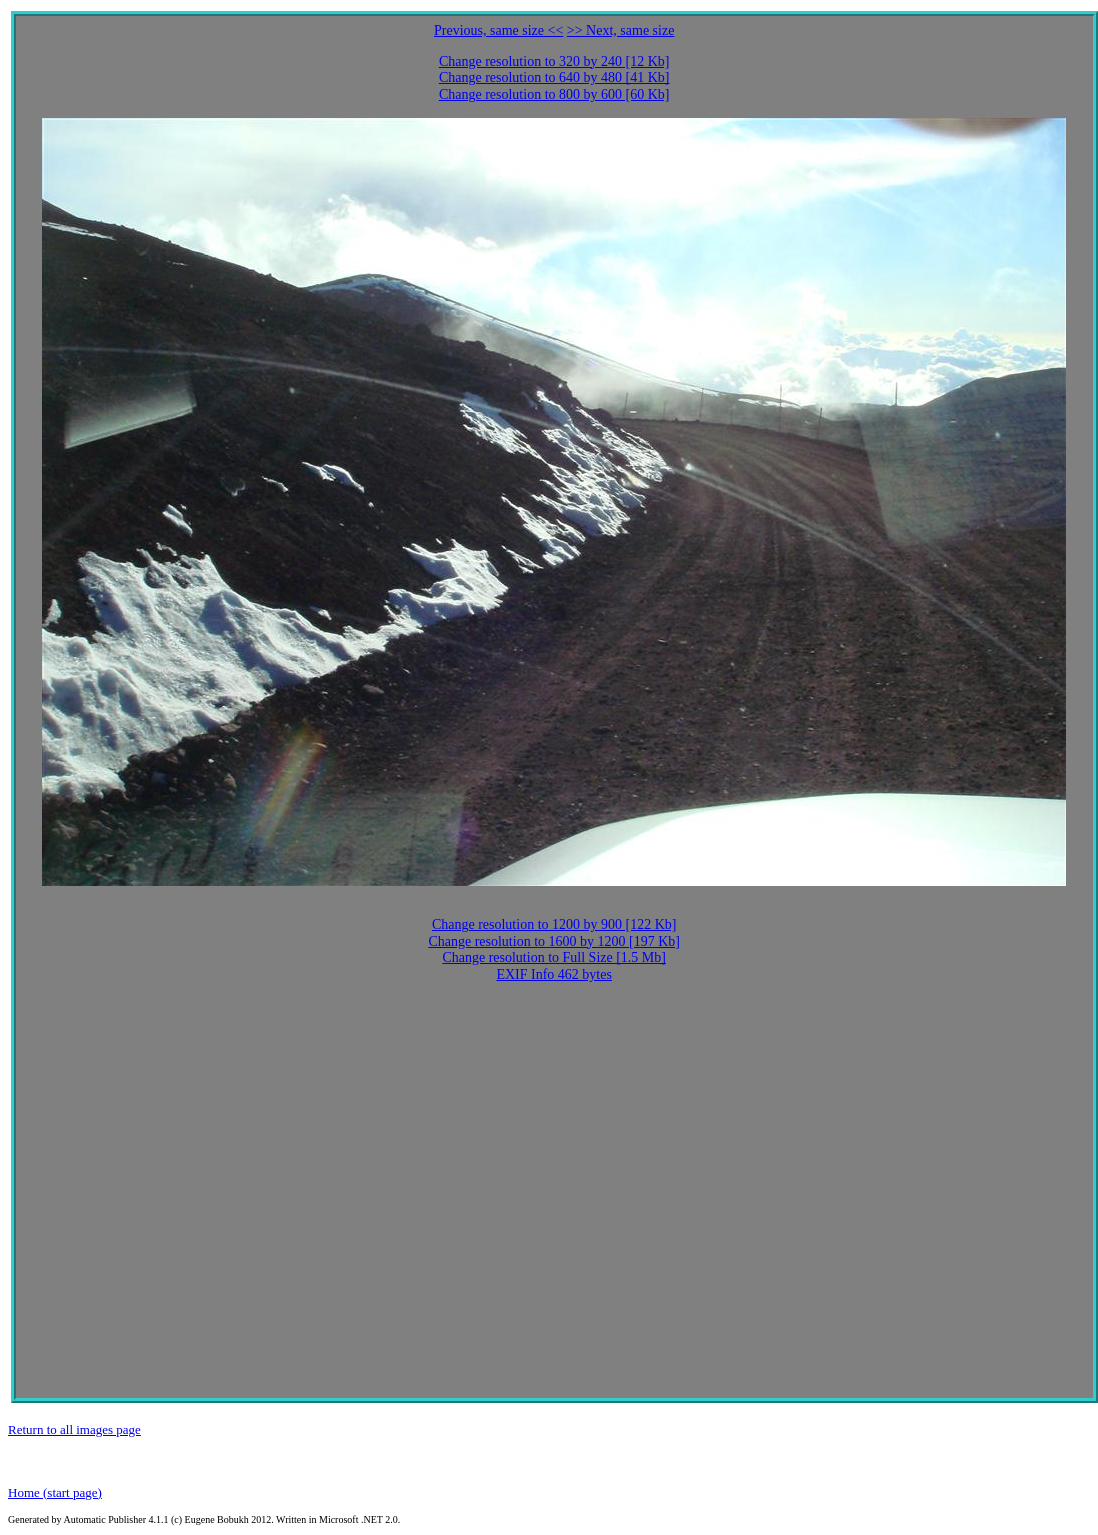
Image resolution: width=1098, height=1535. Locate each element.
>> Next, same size (621, 30)
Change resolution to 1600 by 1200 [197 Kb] (554, 941)
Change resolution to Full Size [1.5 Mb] (554, 957)
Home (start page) (55, 1492)
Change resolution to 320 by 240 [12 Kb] (554, 61)
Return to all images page (74, 1429)
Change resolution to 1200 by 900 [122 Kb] (554, 924)
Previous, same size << (498, 30)
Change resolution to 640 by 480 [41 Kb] (554, 77)
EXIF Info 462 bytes (554, 974)
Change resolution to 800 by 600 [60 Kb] (554, 94)
